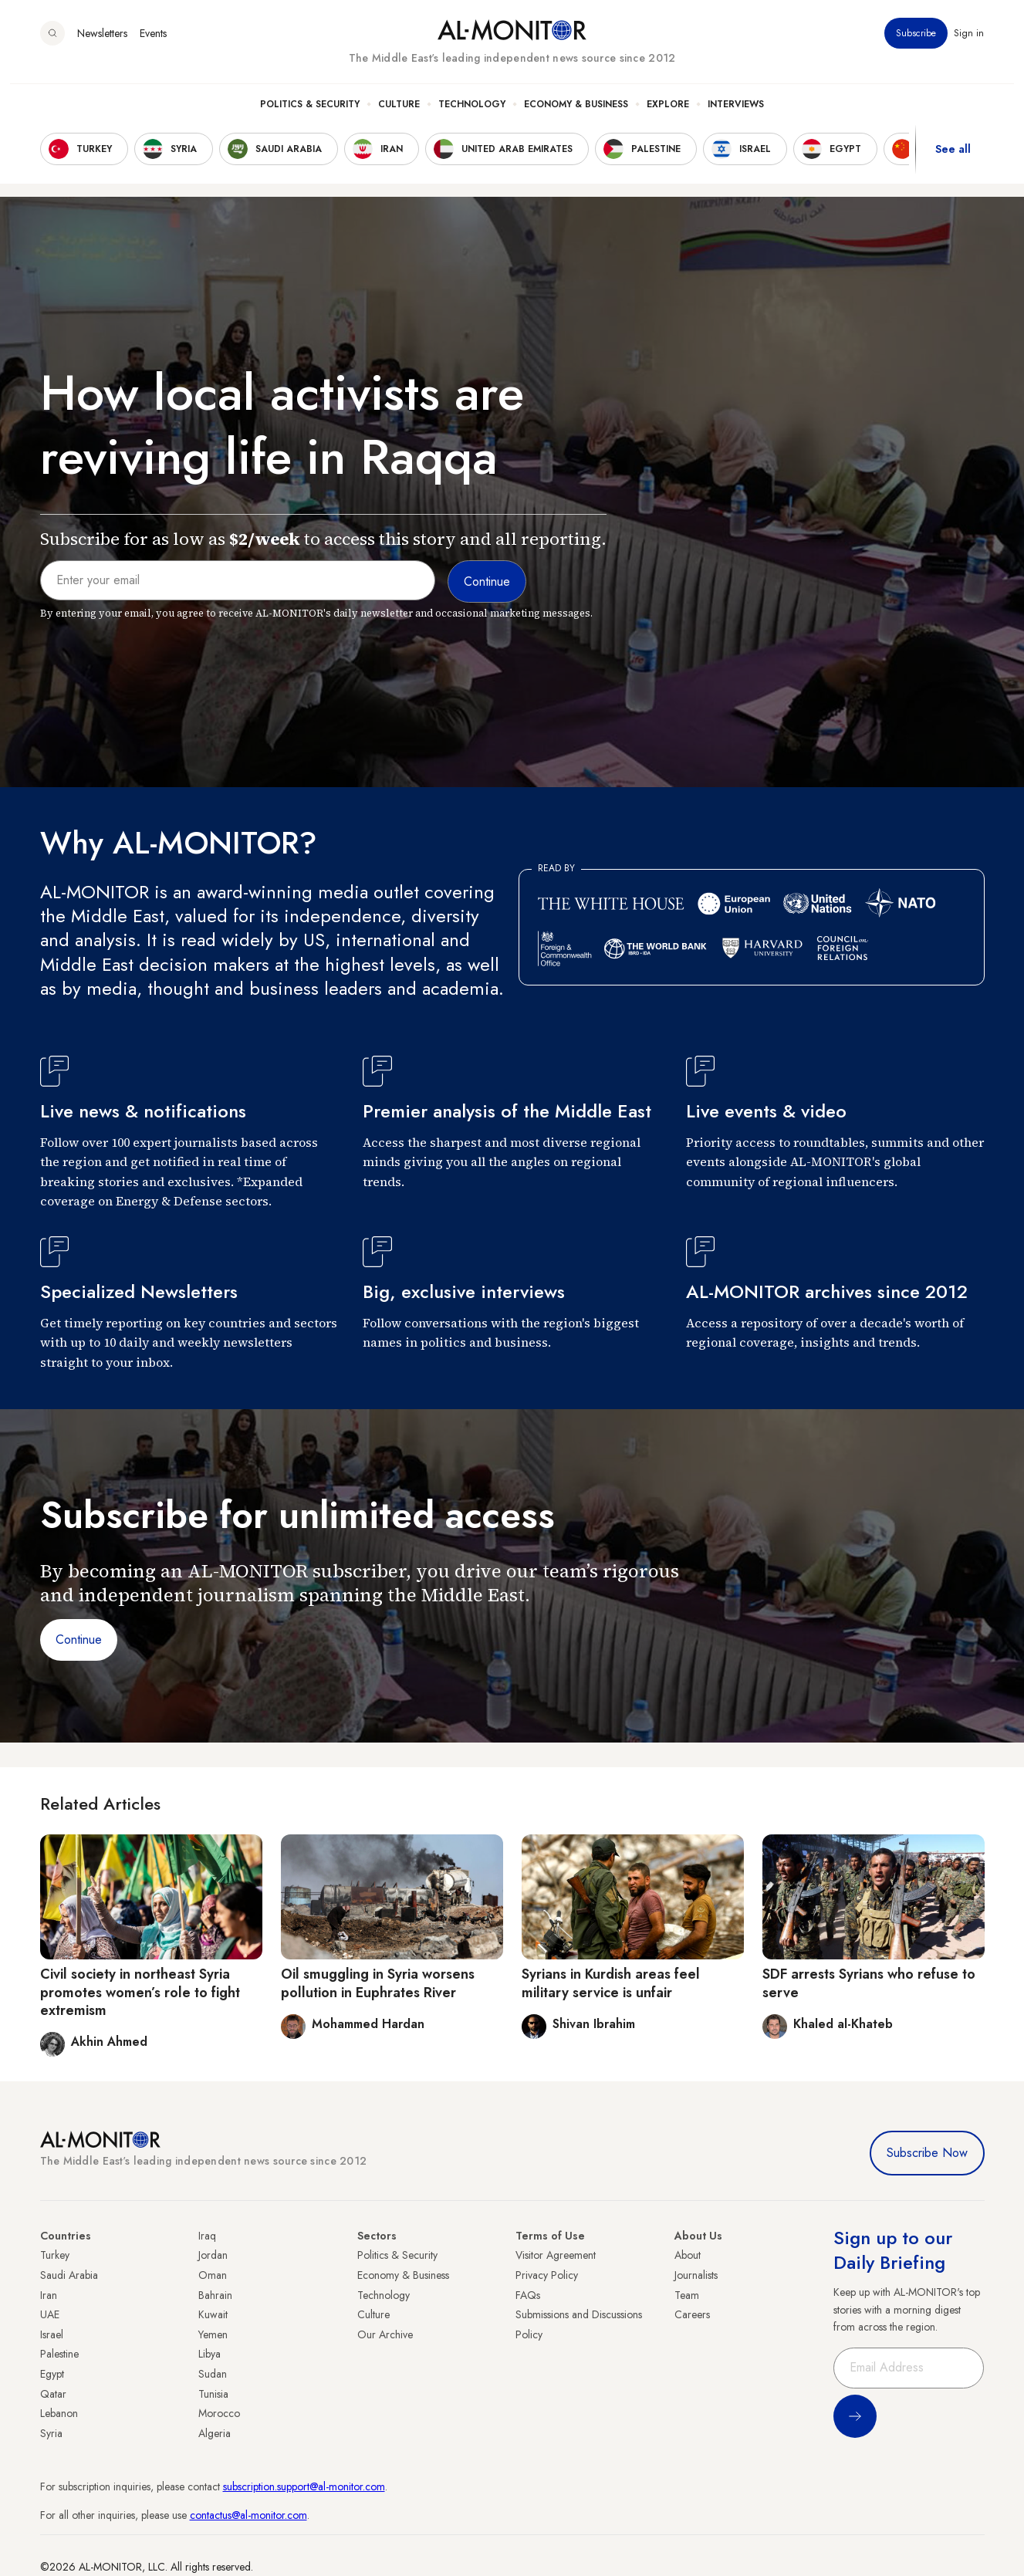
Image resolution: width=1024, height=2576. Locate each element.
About (687, 2255)
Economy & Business (576, 116)
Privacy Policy (546, 2275)
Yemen (213, 2334)
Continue (79, 1639)
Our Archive (385, 2334)
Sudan (212, 2374)
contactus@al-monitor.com (248, 2515)
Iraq (207, 2235)
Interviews (736, 116)
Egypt (52, 2374)
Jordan (213, 2255)
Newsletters (102, 45)
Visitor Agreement (555, 2255)
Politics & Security (310, 116)
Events (153, 45)
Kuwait (213, 2314)
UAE (49, 2314)
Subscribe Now (927, 2153)
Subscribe (917, 45)
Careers (692, 2314)
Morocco (219, 2413)
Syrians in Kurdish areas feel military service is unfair (611, 1983)
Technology (471, 116)
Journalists (696, 2275)
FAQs (527, 2295)
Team (686, 2295)
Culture (399, 116)
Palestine (59, 2353)
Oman (212, 2275)
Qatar (53, 2394)
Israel (51, 2334)
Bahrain (215, 2295)
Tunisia (213, 2394)
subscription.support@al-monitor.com (304, 2486)
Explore (668, 116)
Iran (48, 2295)
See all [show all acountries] (953, 161)
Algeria (214, 2433)
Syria (51, 2433)
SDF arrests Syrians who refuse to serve (868, 1983)
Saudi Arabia (69, 2275)
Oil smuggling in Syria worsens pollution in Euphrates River (378, 1983)
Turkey (54, 2255)
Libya (209, 2353)
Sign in (970, 45)
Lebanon (59, 2413)
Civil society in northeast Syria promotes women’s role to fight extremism (140, 1992)
